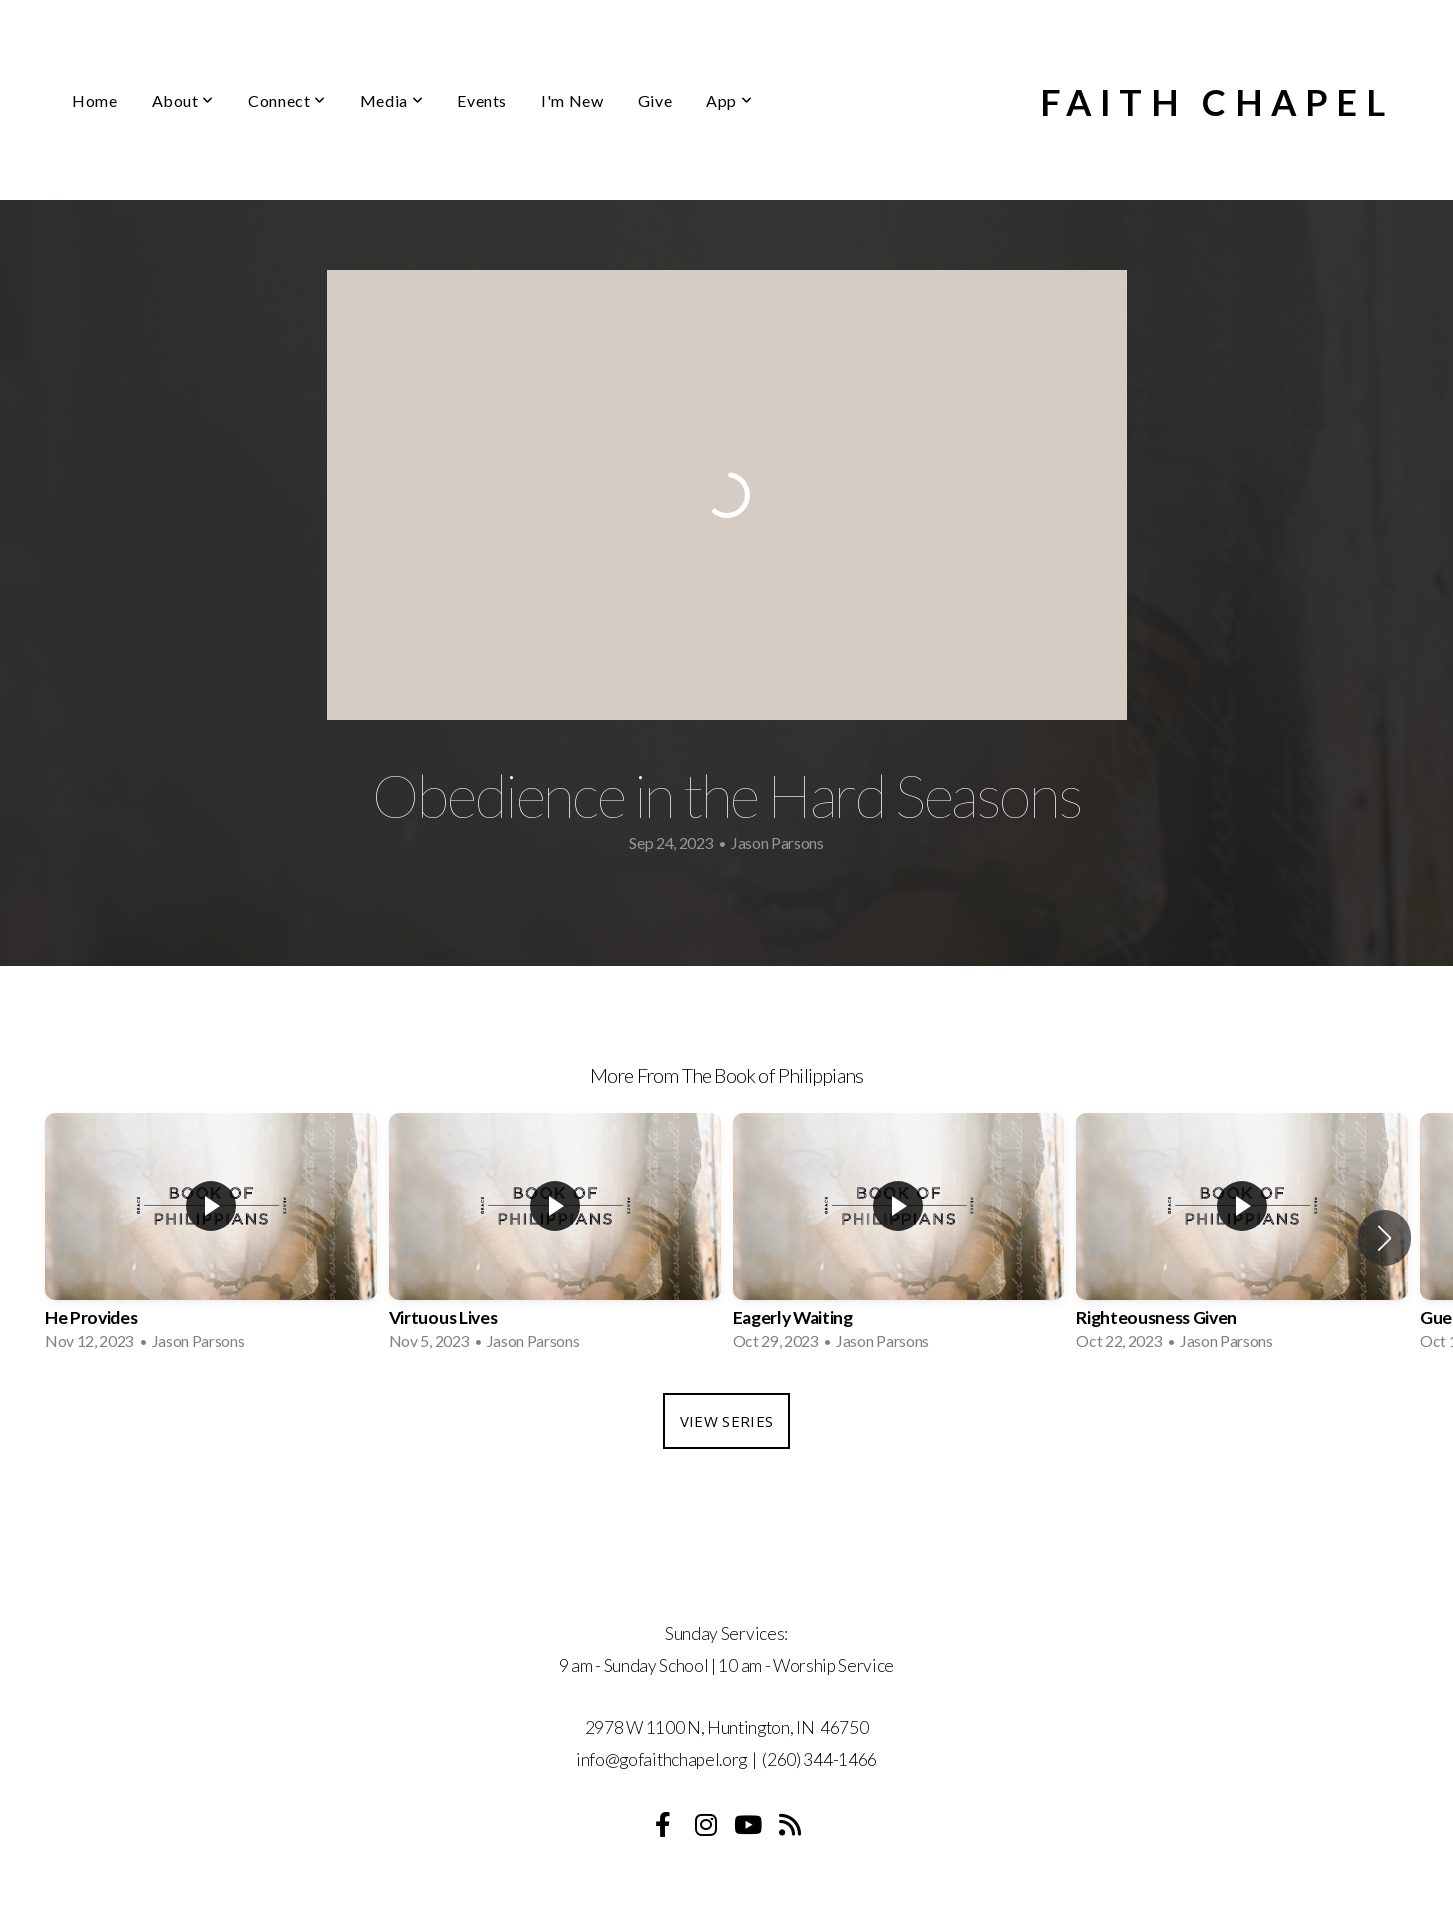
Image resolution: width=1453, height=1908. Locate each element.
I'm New (572, 100)
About (183, 100)
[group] (211, 1238)
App (729, 100)
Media (391, 100)
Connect (287, 100)
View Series (726, 1421)
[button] (1384, 1238)
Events (482, 100)
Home (95, 100)
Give (655, 100)
